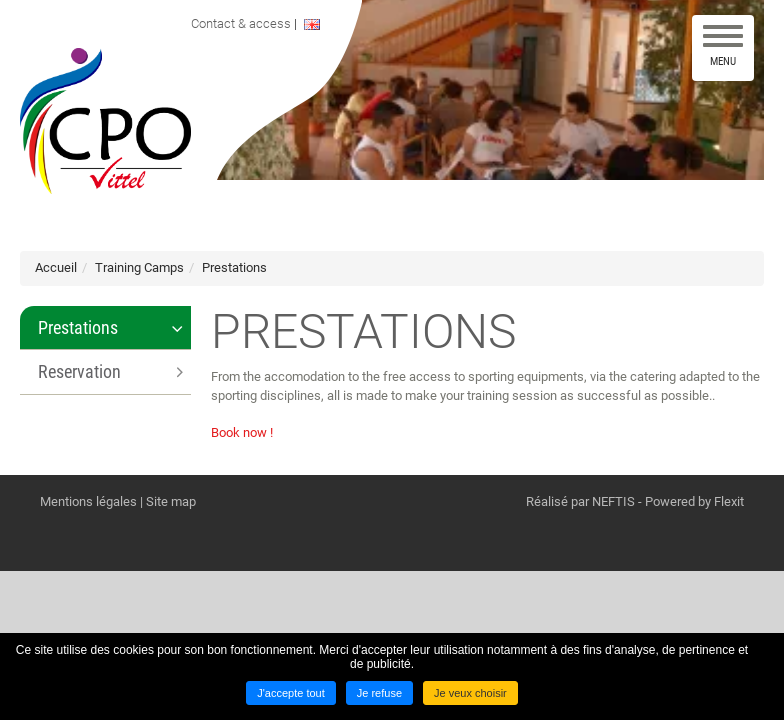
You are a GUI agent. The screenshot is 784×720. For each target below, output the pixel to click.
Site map (171, 501)
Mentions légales (88, 501)
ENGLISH (328, 24)
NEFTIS (613, 501)
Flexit (729, 501)
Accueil (56, 267)
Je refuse (379, 693)
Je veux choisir (470, 693)
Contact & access (246, 23)
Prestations (234, 267)
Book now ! (242, 432)
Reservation (79, 371)
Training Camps (139, 267)
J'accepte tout (291, 693)
